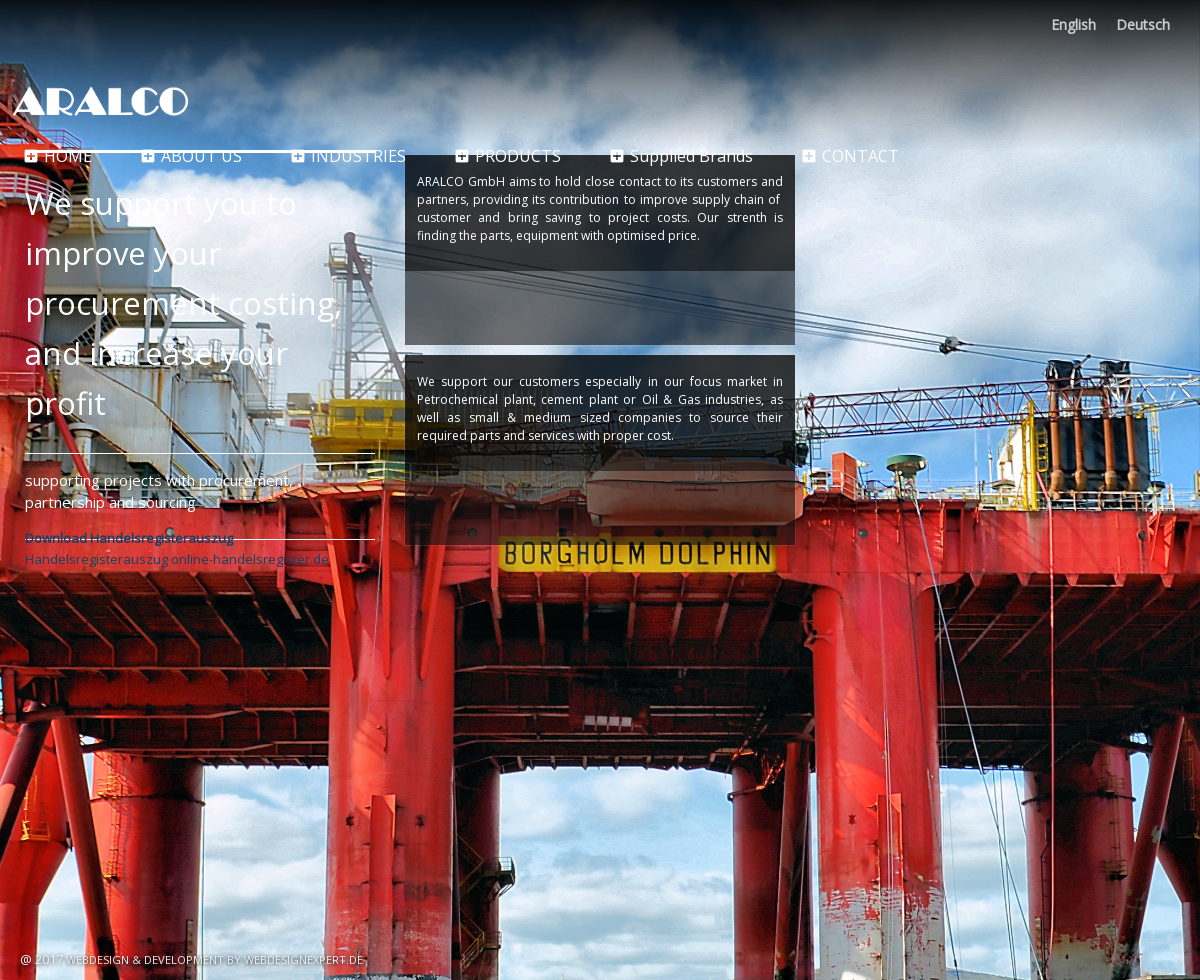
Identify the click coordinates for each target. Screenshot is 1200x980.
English (1073, 24)
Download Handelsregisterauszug (129, 538)
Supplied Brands (681, 155)
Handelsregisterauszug (96, 559)
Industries (348, 155)
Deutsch (1143, 24)
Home (57, 155)
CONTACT (850, 155)
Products (507, 155)
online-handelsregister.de (250, 559)
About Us (191, 155)
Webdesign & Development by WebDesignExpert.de (214, 959)
